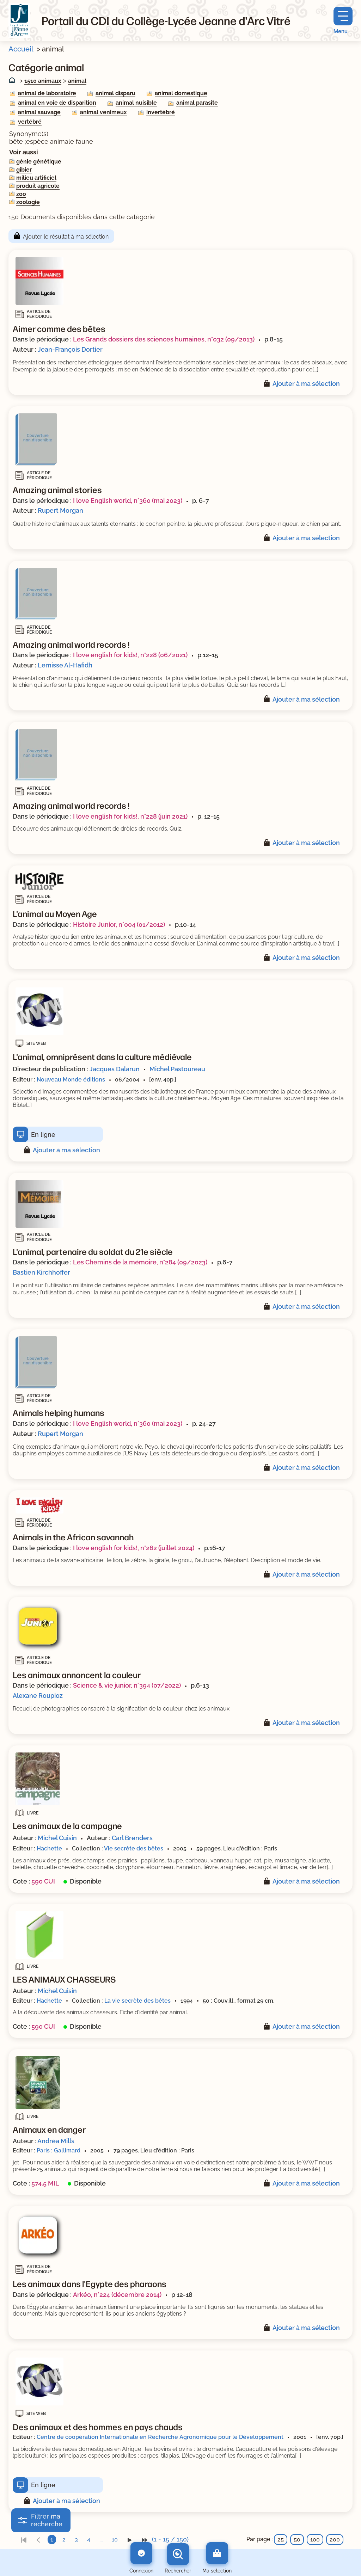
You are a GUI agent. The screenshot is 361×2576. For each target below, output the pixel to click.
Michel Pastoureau (177, 1069)
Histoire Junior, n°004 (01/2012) (119, 924)
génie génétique (38, 161)
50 (297, 2539)
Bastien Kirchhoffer (41, 1272)
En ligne (43, 1134)
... (101, 2539)
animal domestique (181, 93)
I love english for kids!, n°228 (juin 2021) (130, 816)
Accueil (20, 49)
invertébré (160, 112)
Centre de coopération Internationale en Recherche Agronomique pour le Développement (160, 2437)
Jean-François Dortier (70, 349)
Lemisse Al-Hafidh (65, 665)
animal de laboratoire (47, 93)
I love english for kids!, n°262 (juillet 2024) (133, 1548)
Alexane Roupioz (38, 1695)
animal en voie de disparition (57, 102)
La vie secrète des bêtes (137, 2000)
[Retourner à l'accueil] (19, 20)
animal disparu (115, 93)
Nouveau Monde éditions (71, 1079)
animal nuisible (136, 102)
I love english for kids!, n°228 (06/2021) (130, 655)
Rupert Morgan (60, 510)
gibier (24, 169)
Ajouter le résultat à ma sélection (66, 236)
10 (115, 2539)
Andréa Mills (55, 2141)
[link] (23, 2539)
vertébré (30, 121)
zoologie (28, 202)
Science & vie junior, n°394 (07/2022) (127, 1685)
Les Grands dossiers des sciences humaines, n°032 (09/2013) (164, 339)
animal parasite (197, 102)
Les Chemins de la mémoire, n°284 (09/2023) (140, 1262)
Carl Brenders (132, 1838)
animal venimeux (103, 112)
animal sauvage (39, 112)
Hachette (49, 1848)
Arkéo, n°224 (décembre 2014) (117, 2294)
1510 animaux (42, 81)
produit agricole (38, 186)
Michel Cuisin (57, 1838)
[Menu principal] (343, 21)
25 (280, 2539)
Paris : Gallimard (58, 2150)
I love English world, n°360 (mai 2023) (127, 500)
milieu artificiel (36, 177)
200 (335, 2539)
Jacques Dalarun (115, 1069)
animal (77, 81)
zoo (21, 194)
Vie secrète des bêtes (133, 1848)
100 (315, 2539)
